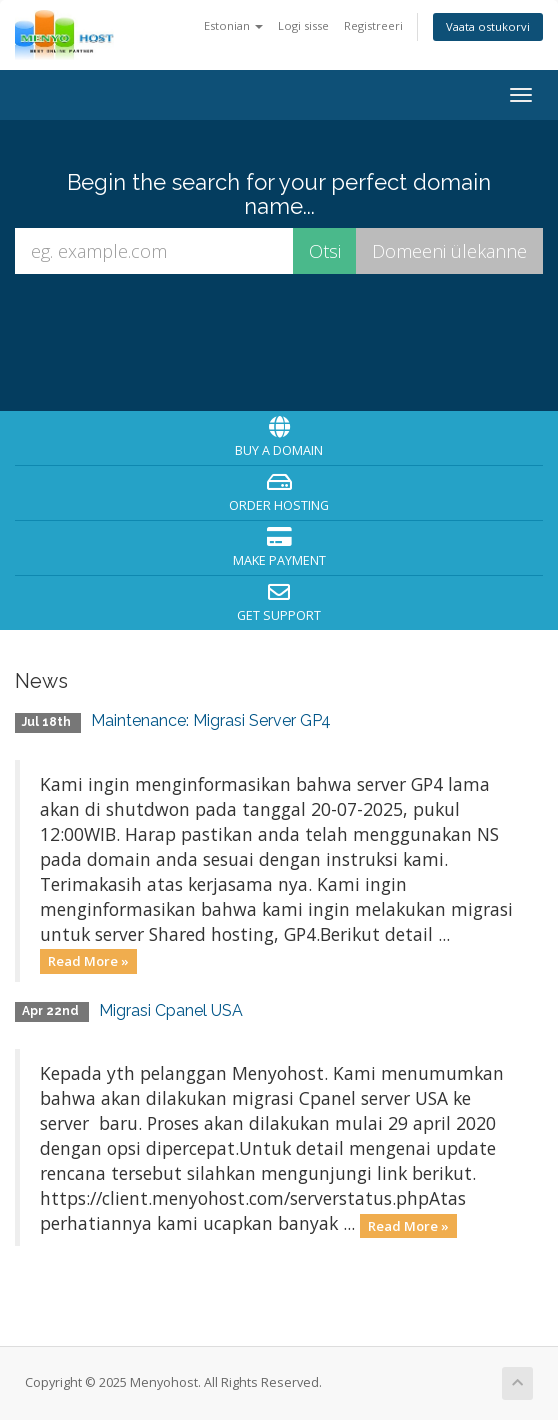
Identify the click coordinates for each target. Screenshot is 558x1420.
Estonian (233, 25)
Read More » (88, 961)
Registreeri (373, 25)
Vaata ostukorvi (488, 26)
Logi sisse (303, 25)
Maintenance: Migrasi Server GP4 (211, 720)
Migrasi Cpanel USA (171, 1010)
